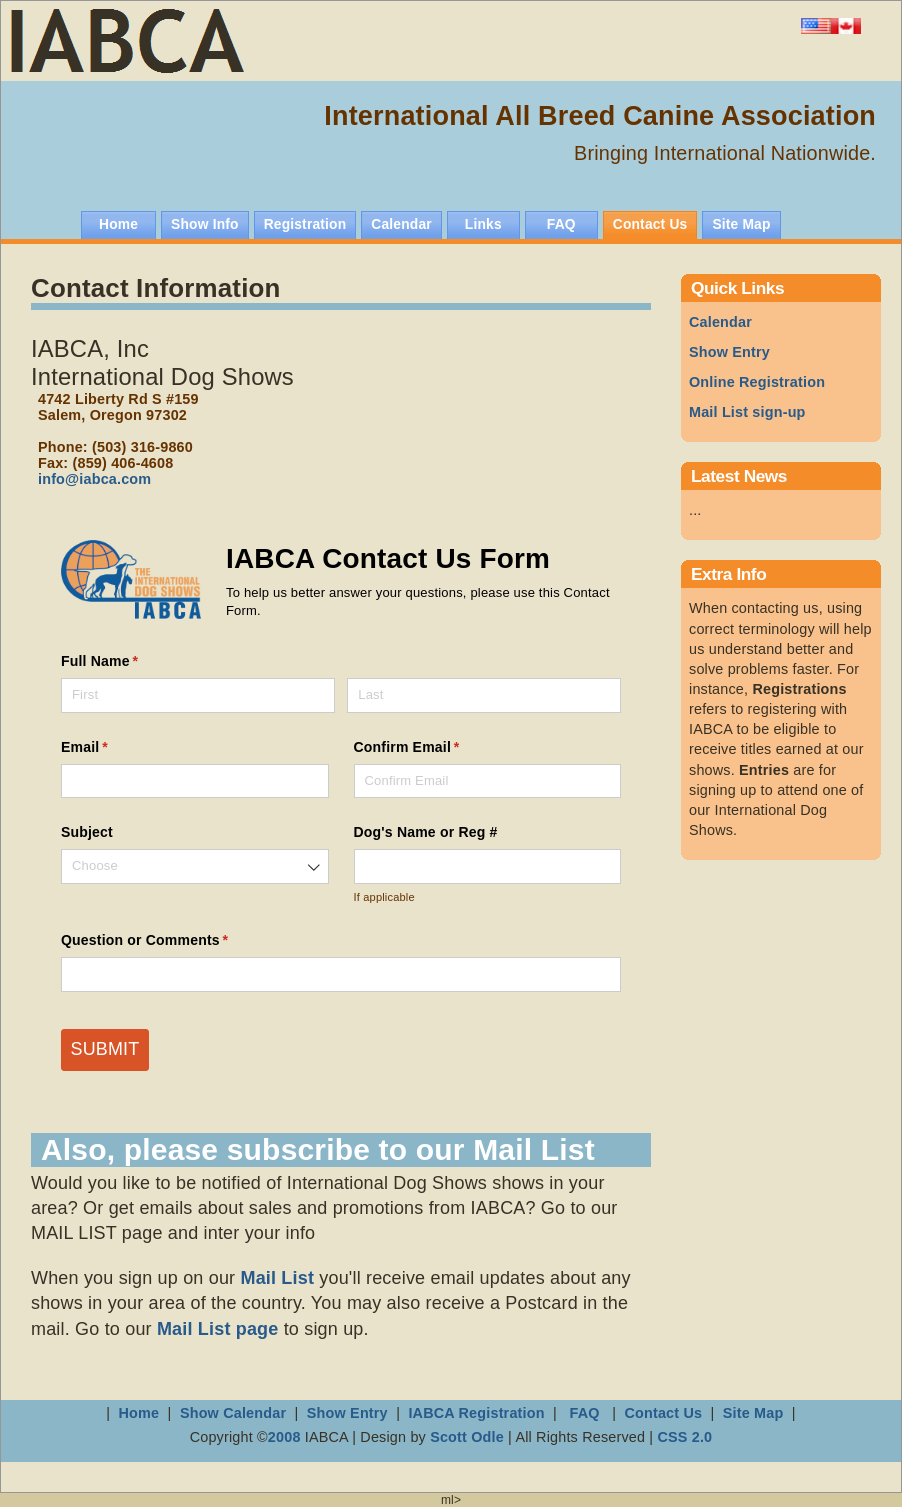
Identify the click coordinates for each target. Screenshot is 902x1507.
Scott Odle (469, 1437)
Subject (87, 832)
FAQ (584, 1413)
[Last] (484, 695)
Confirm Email (436, 748)
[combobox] (195, 866)
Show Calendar (235, 1413)
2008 (284, 1437)
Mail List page (218, 1329)
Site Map (753, 1413)
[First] (198, 695)
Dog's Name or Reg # (426, 832)
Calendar (720, 322)
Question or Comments (174, 941)
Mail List (277, 1278)
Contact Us (663, 1413)
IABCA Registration (476, 1413)
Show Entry (729, 352)
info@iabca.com (94, 479)
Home (139, 1413)
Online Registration (757, 382)
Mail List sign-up (747, 412)
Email (114, 748)
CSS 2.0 (684, 1437)
